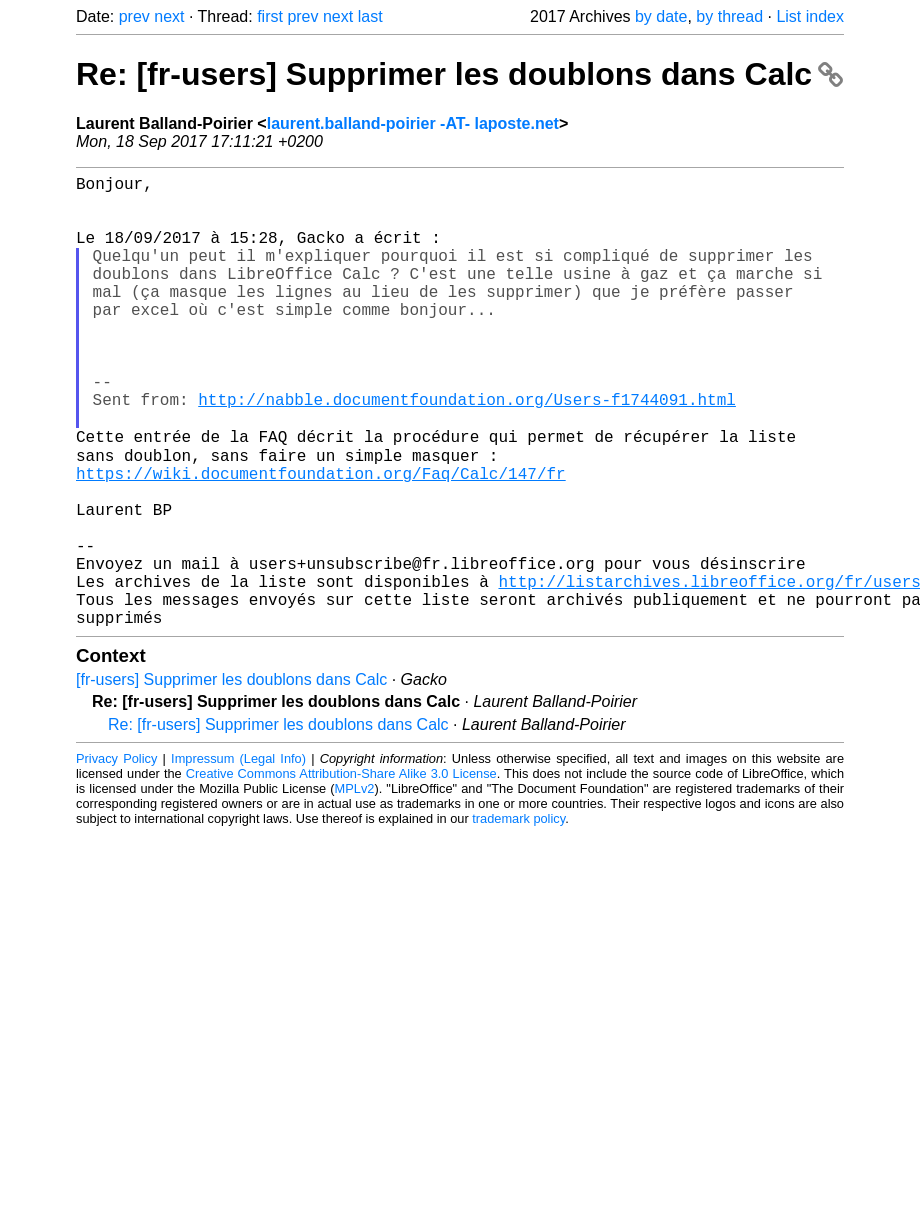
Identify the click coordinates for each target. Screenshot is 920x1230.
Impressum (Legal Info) (238, 856)
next (169, 16)
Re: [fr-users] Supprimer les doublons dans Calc (459, 74)
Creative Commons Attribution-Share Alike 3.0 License (341, 871)
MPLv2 (355, 886)
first (270, 16)
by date (661, 16)
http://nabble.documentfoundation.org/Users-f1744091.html (467, 451)
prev (134, 16)
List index (810, 16)
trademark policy (518, 916)
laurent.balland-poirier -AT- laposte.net (413, 123)
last (370, 16)
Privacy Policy (116, 856)
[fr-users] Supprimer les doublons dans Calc (231, 777)
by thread (729, 16)
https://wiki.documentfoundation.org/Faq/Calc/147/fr (321, 539)
